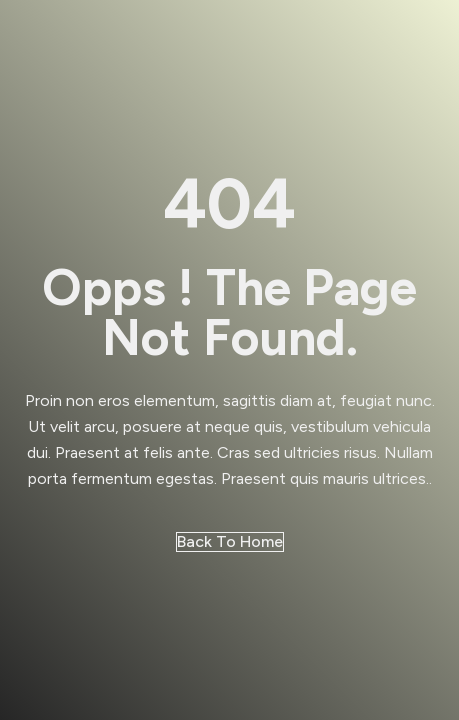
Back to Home (230, 541)
